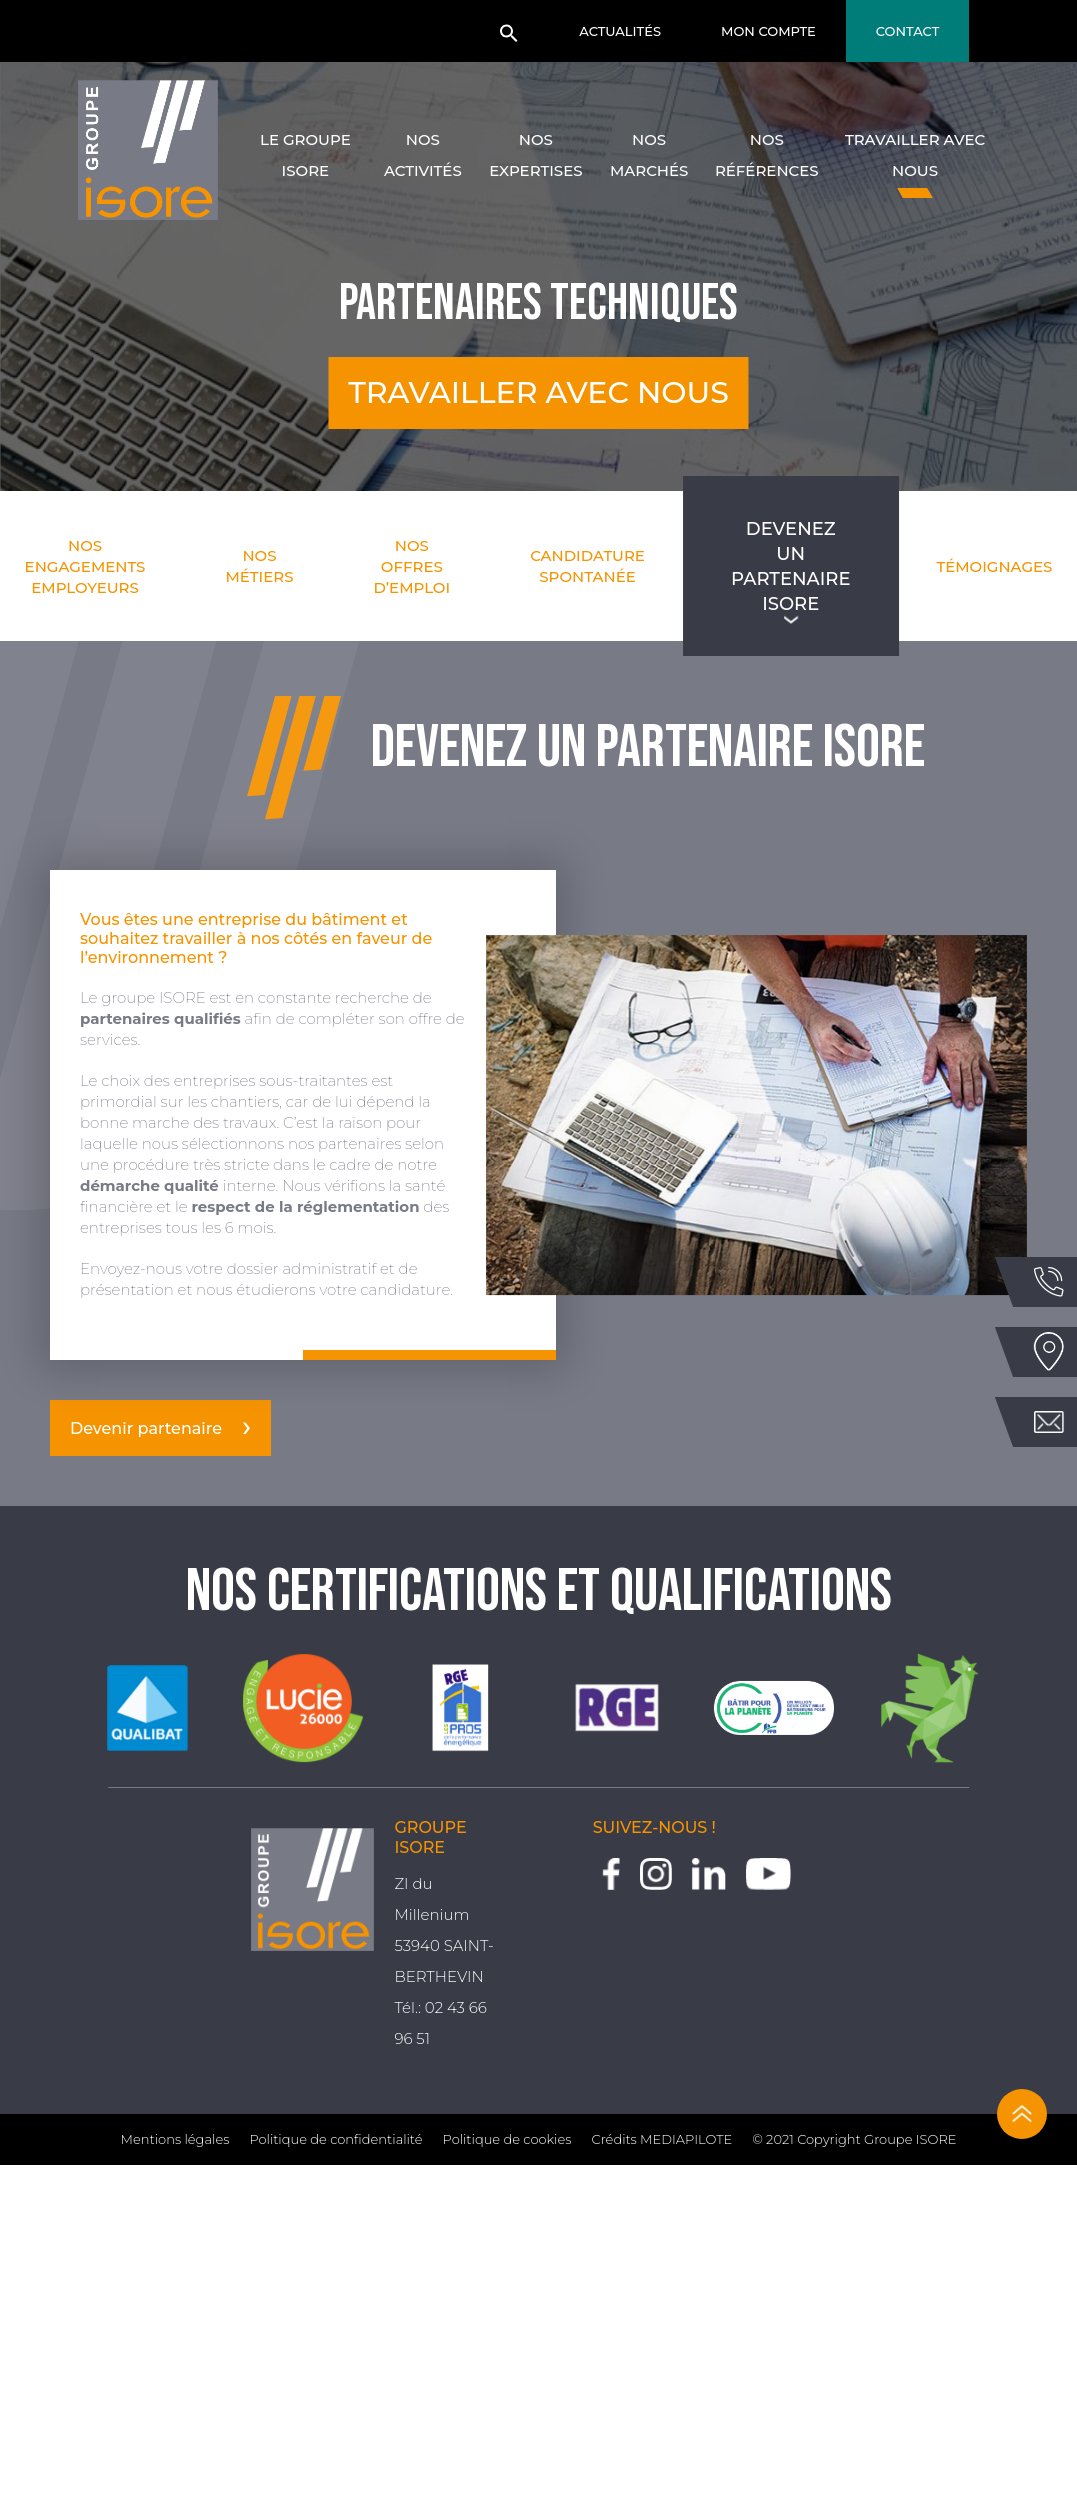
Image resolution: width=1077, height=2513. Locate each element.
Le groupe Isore (305, 155)
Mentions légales (175, 2139)
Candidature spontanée (587, 566)
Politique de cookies (507, 2139)
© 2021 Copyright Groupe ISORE (854, 2139)
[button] (509, 39)
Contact (908, 31)
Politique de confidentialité (335, 2139)
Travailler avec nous (915, 155)
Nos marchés (649, 155)
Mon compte (768, 31)
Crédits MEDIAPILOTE (662, 2139)
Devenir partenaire (146, 1428)
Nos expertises (535, 155)
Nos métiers (259, 566)
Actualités (620, 31)
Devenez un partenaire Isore (790, 566)
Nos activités (423, 155)
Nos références (767, 155)
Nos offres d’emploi (412, 566)
